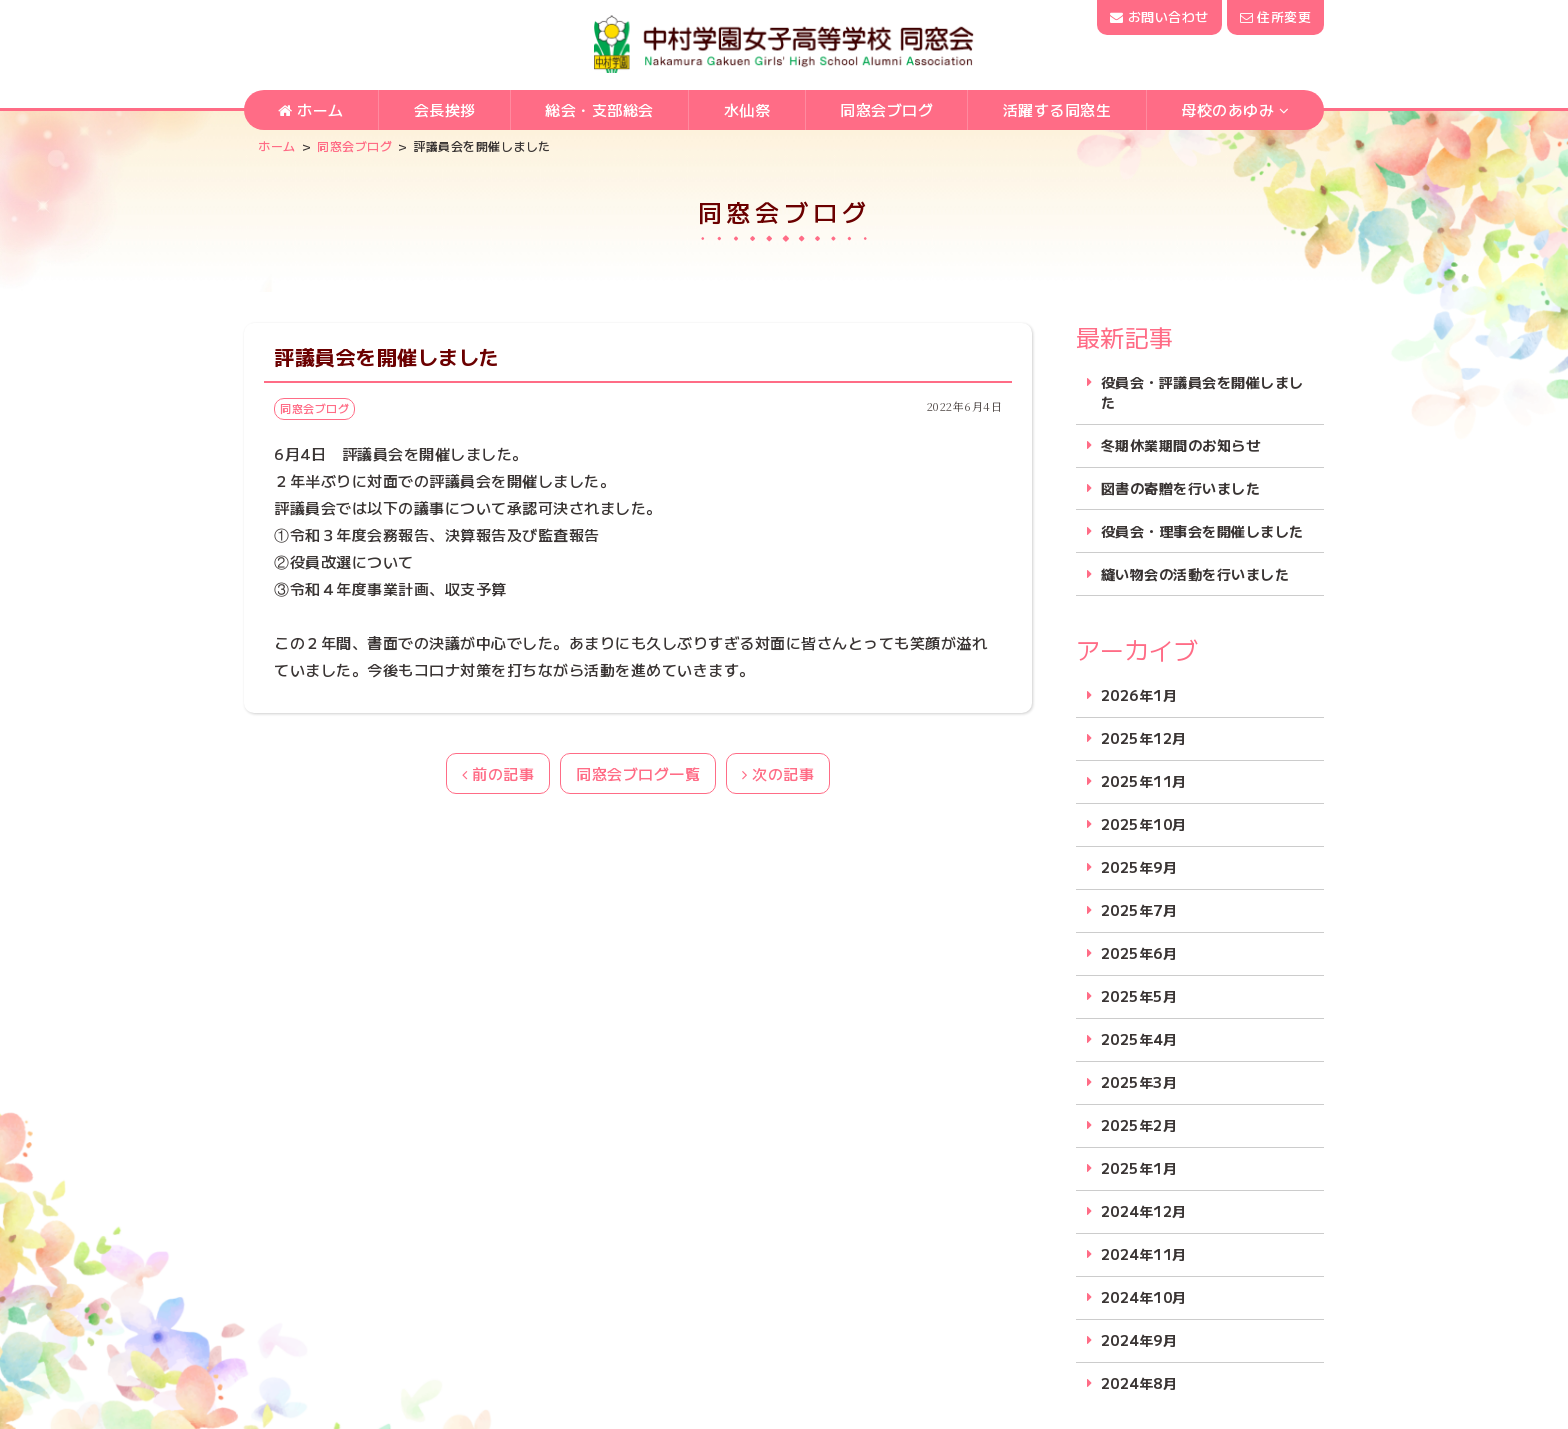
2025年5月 (1139, 996)
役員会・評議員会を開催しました (1202, 392)
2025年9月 (1139, 867)
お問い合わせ (1159, 16)
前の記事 (498, 773)
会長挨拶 (445, 111)
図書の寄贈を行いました (1181, 488)
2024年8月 (1139, 1383)
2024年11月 (1144, 1254)
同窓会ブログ (886, 111)
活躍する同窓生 (1057, 111)
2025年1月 (1139, 1168)
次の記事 (778, 773)
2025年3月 (1139, 1082)
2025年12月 (1144, 738)
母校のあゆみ (1227, 111)
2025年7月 (1139, 910)
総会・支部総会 (599, 111)
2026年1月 (1139, 695)
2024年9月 (1139, 1340)
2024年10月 (1144, 1297)
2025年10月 (1144, 824)
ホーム (311, 111)
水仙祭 (747, 111)
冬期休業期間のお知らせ (1181, 445)
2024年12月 (1144, 1211)
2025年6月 (1139, 953)
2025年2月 (1139, 1125)
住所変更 (1275, 16)
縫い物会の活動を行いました (1195, 574)
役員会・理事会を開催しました (1202, 531)
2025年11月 (1144, 781)
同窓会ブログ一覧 (638, 773)
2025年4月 (1139, 1039)
